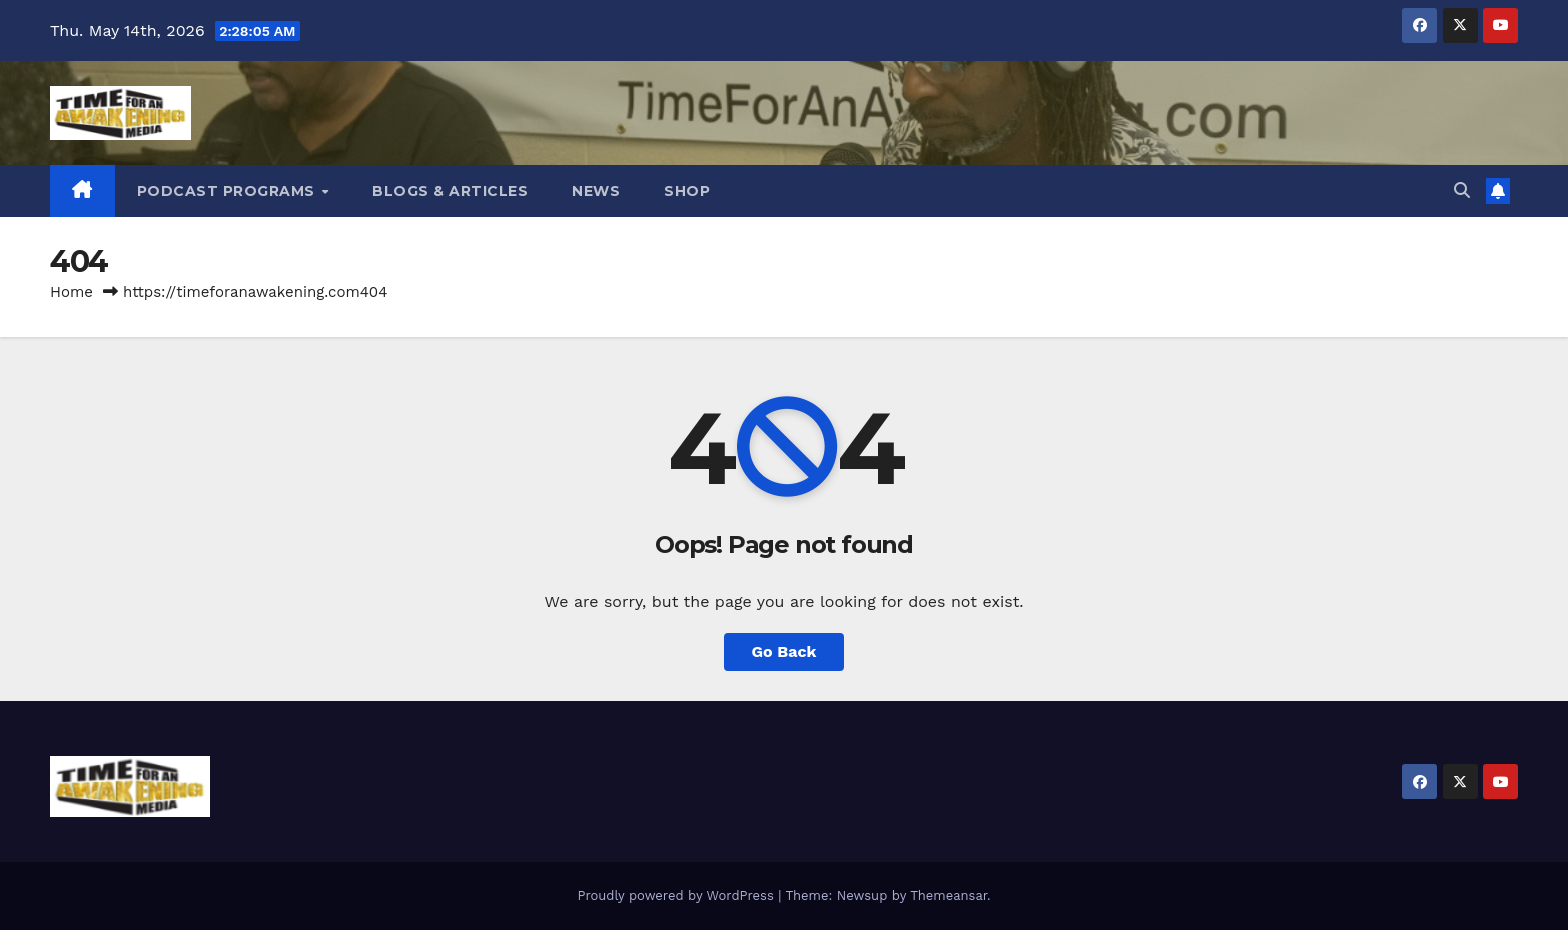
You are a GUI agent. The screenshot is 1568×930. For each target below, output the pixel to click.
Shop (687, 191)
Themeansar (948, 895)
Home (71, 292)
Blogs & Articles (450, 191)
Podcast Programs (228, 191)
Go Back (784, 651)
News (596, 191)
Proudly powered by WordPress (677, 895)
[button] (1462, 190)
